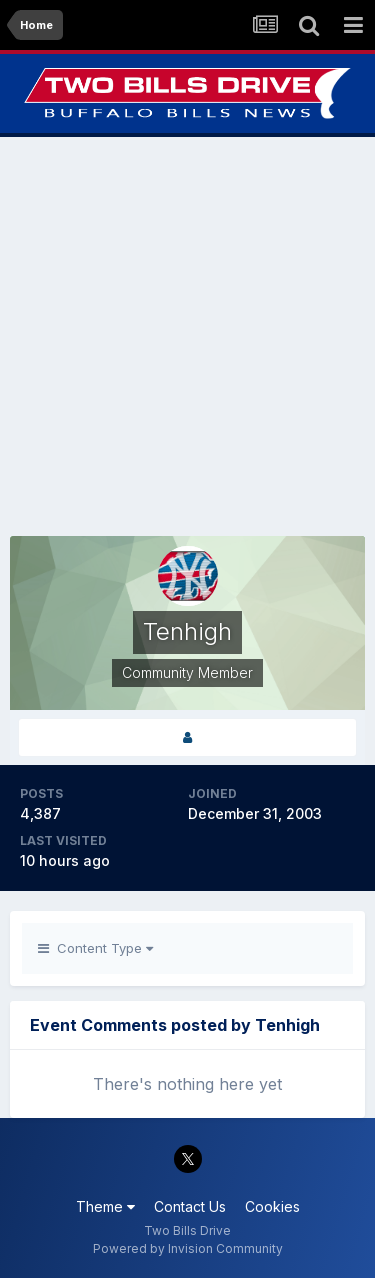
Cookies (272, 1206)
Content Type (95, 948)
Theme (105, 1206)
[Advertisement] (187, 336)
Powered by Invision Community (188, 1248)
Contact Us (190, 1206)
